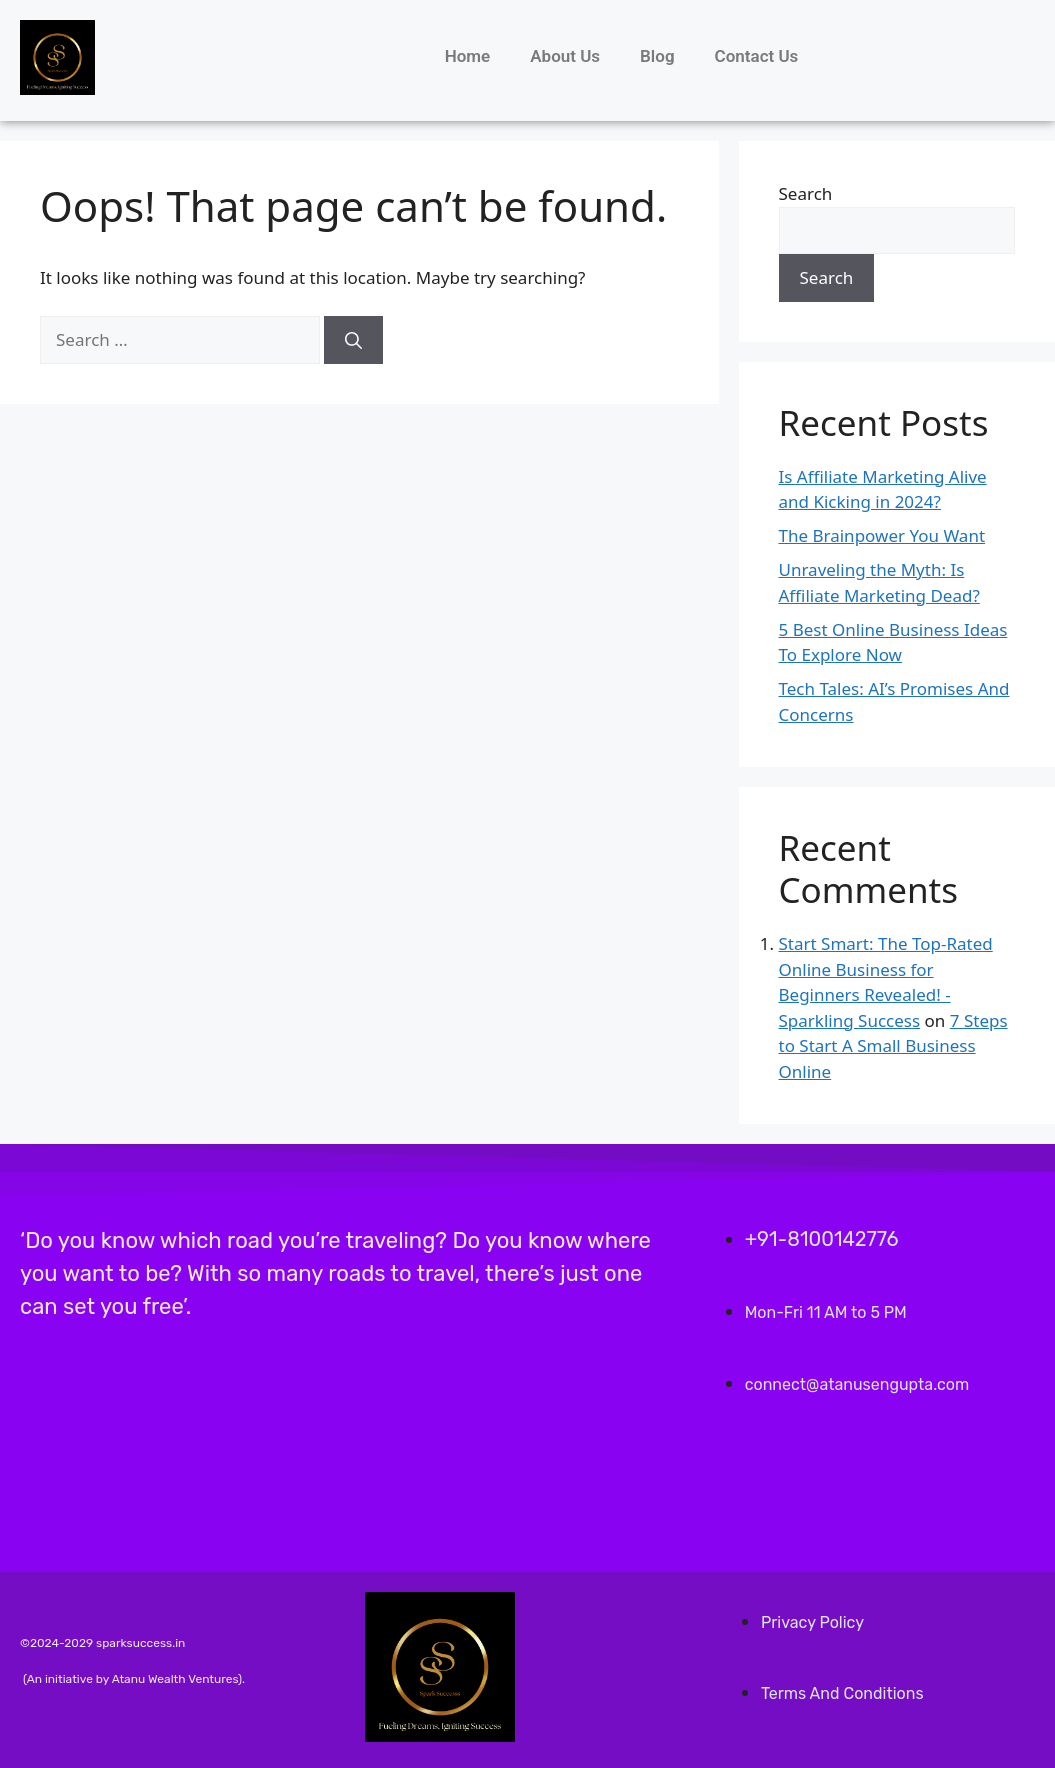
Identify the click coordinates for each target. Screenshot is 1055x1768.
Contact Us (757, 56)
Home (468, 56)
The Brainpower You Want (882, 535)
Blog (657, 56)
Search (806, 193)
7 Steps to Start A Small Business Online (893, 1046)
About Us (565, 56)
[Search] (353, 340)
